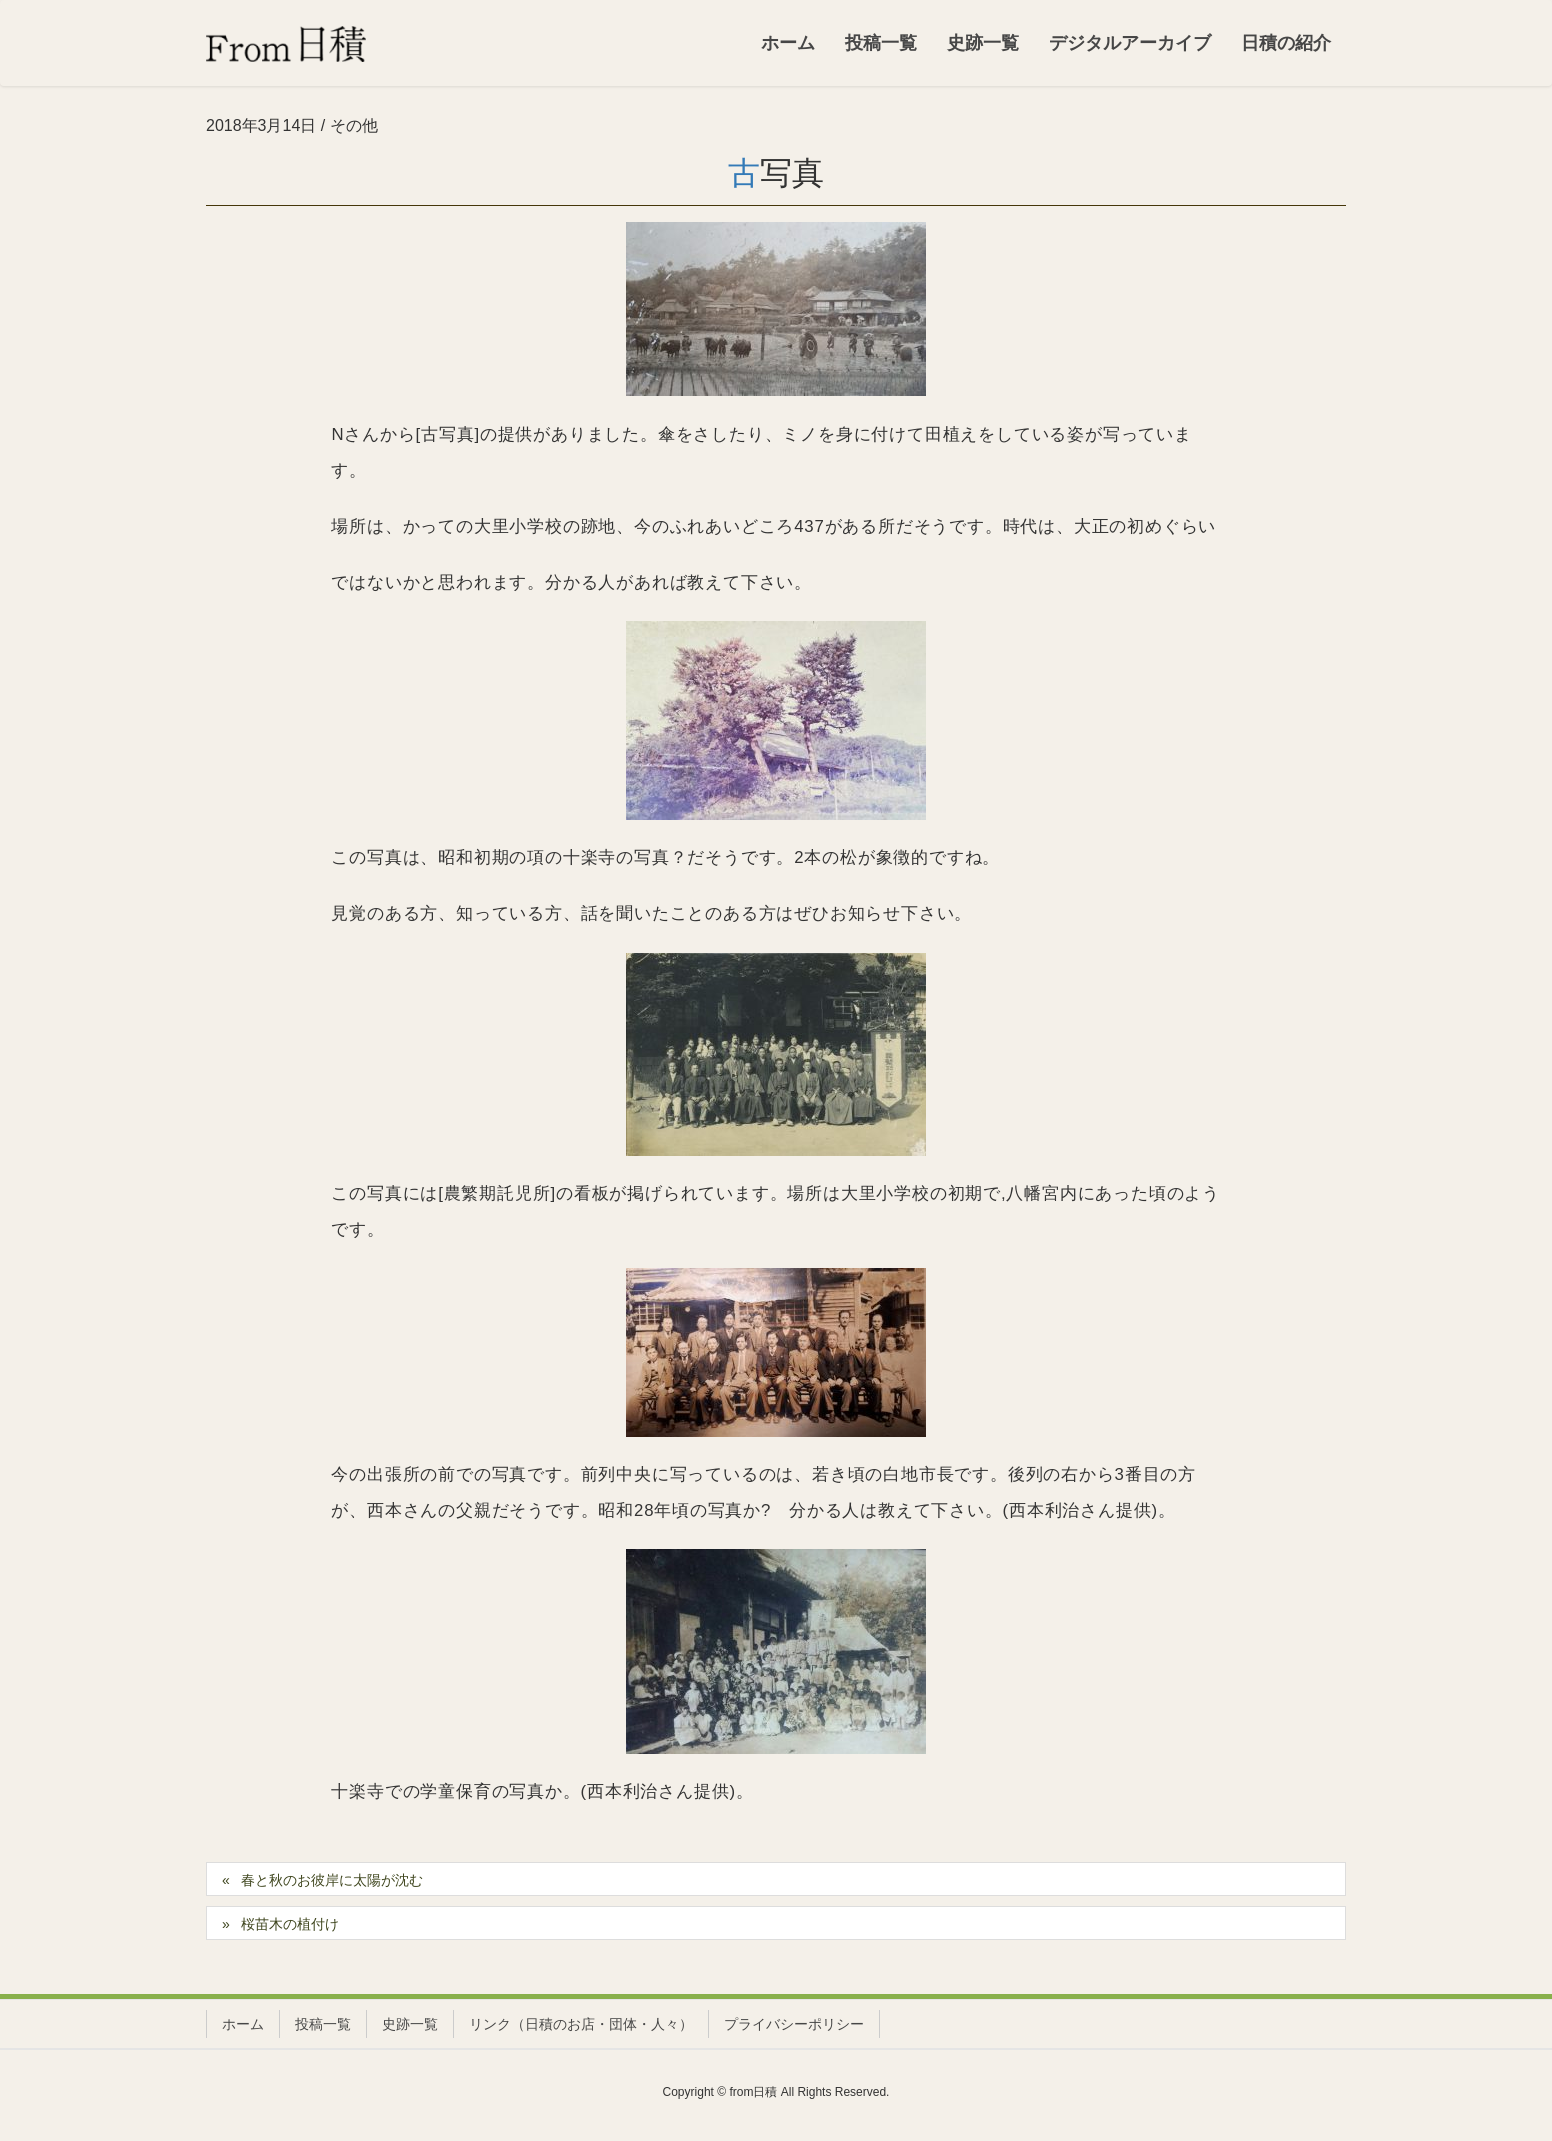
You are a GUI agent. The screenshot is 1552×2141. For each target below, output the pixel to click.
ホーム (243, 2024)
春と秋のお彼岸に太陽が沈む (332, 1880)
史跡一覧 (410, 2024)
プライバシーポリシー (794, 2024)
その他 (354, 125)
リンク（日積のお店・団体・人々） (581, 2024)
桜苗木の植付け (290, 1924)
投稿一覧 (323, 2024)
